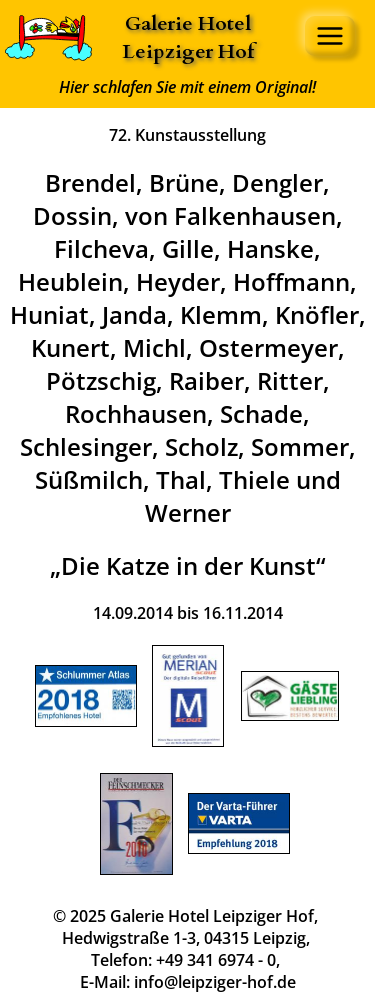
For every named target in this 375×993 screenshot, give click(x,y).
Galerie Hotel (188, 23)
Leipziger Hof (188, 51)
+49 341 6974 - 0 (216, 960)
